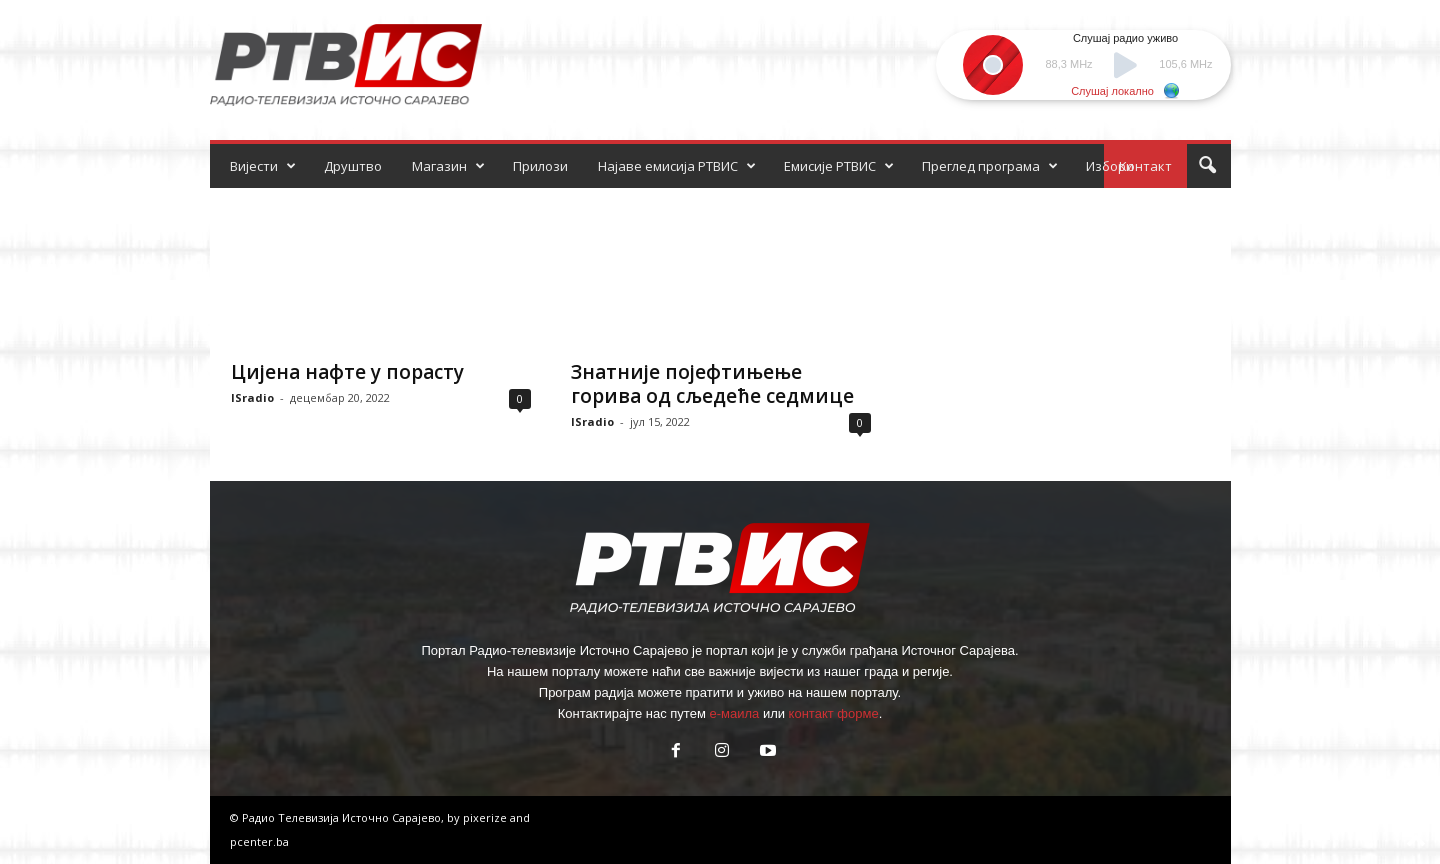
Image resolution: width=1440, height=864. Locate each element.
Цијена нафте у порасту (347, 372)
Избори (1110, 166)
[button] (1207, 166)
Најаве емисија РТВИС (677, 166)
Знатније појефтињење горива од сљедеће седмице (712, 384)
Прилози (540, 166)
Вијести (263, 166)
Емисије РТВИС (839, 166)
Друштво (353, 166)
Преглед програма (990, 166)
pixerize (486, 817)
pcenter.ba (259, 841)
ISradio (252, 397)
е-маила (734, 713)
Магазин (448, 166)
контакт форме (834, 713)
